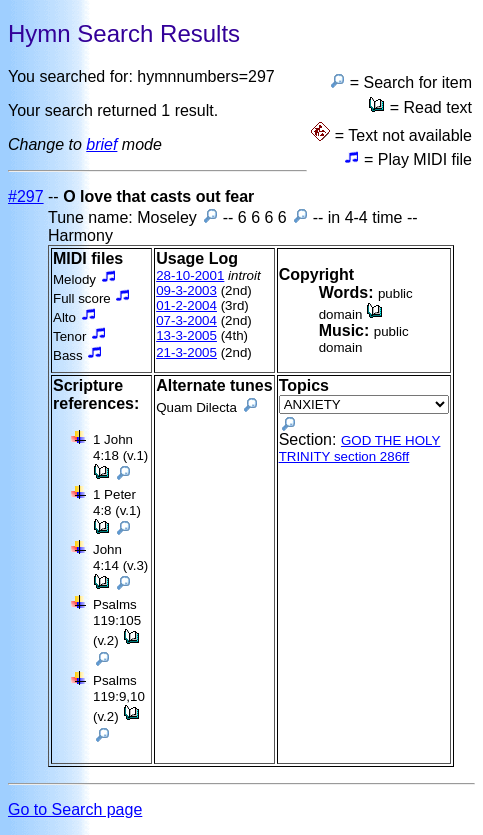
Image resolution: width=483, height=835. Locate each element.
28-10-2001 (190, 275)
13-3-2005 (186, 335)
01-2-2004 (186, 305)
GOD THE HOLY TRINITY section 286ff (360, 448)
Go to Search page (75, 809)
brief (101, 144)
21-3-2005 (186, 352)
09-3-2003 (186, 290)
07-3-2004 (186, 320)
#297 (26, 196)
